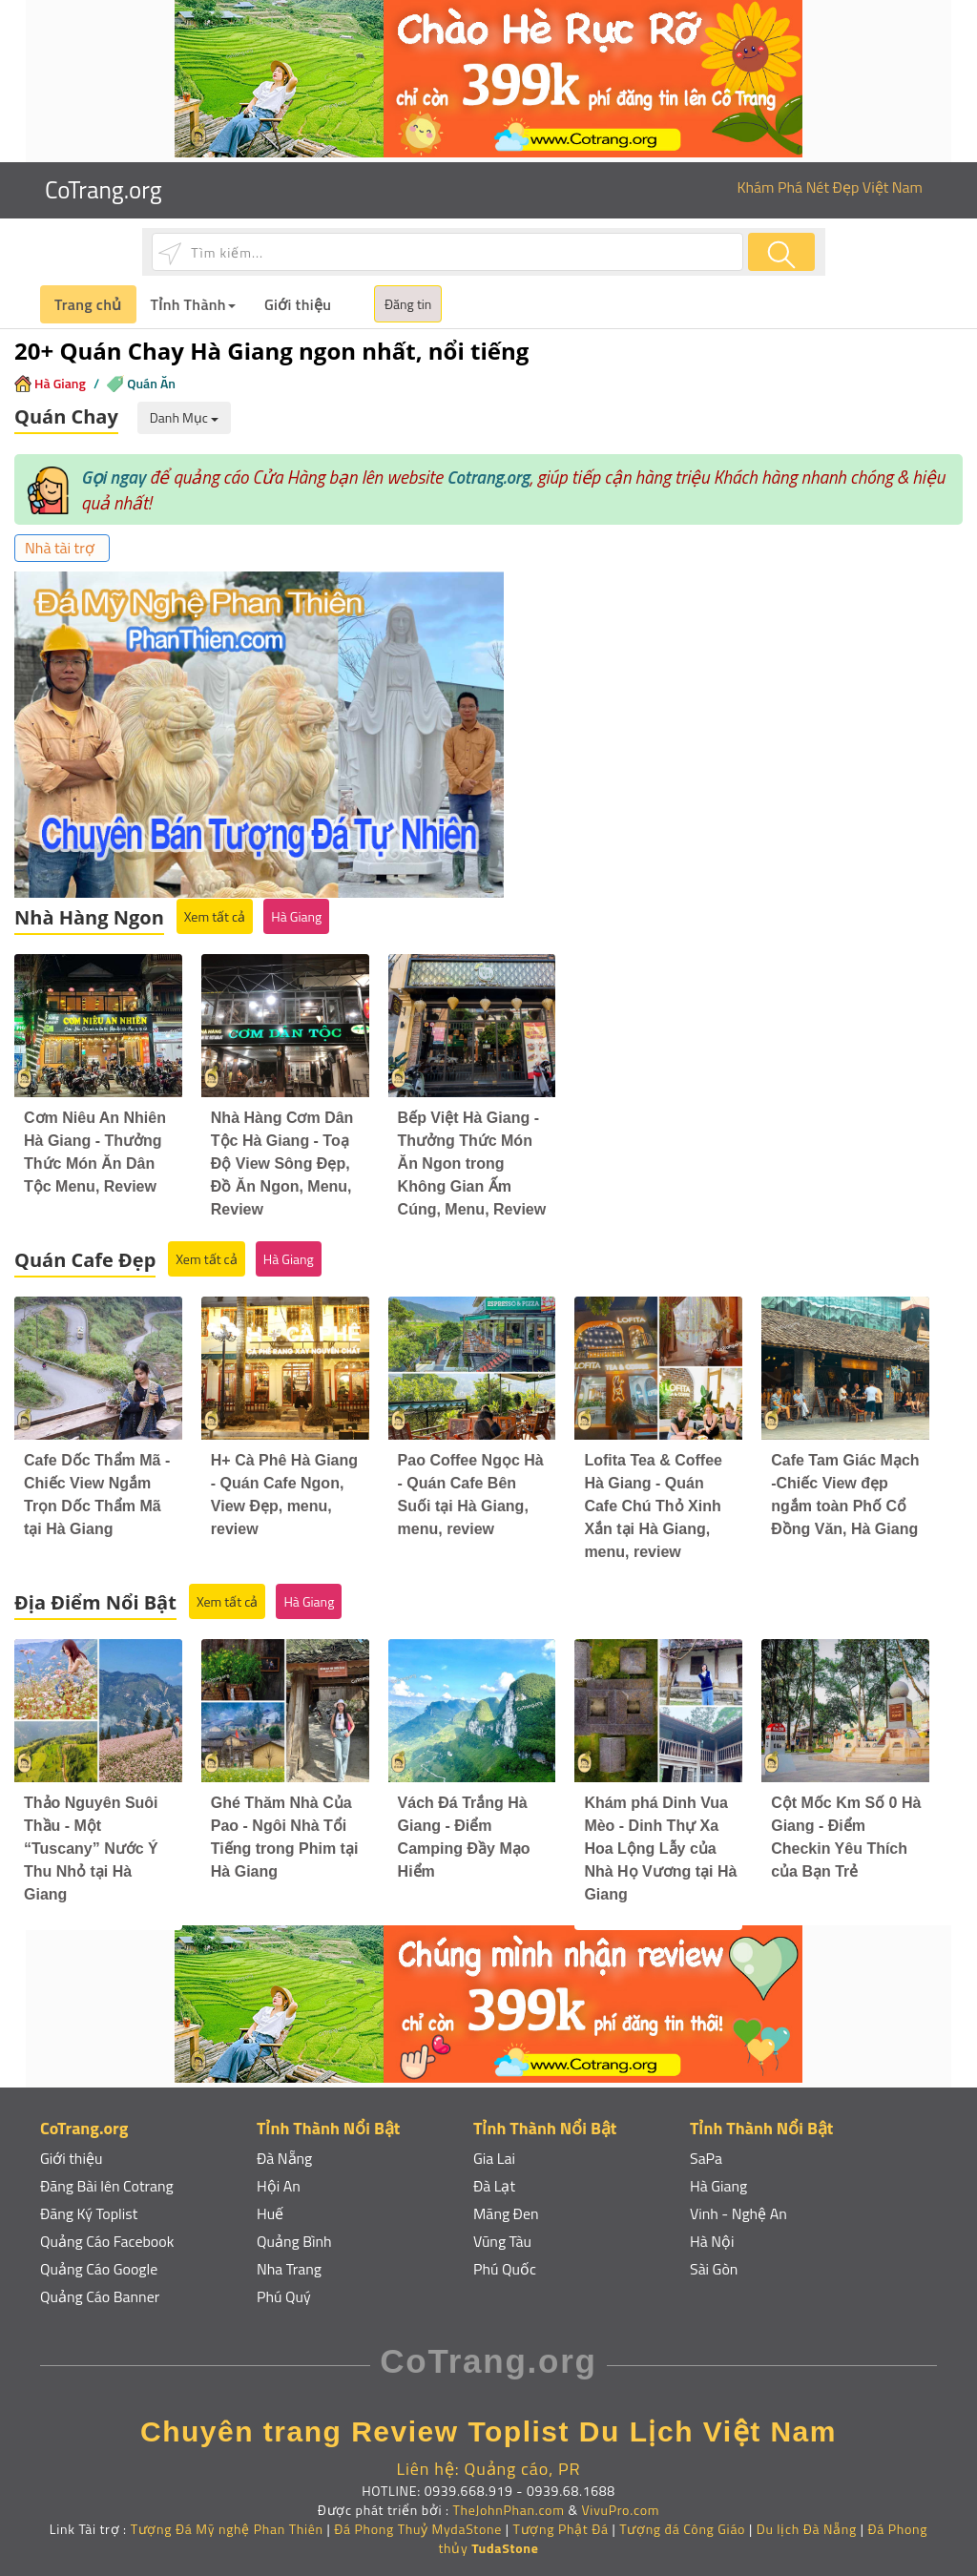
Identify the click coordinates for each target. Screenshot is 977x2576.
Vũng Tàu (502, 2230)
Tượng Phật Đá (561, 2518)
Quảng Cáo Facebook (107, 2230)
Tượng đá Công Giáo (682, 2518)
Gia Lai (494, 2147)
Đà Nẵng (285, 2147)
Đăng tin (408, 304)
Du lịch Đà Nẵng (807, 2518)
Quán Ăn (151, 383)
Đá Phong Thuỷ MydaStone (418, 2518)
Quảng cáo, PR (522, 2459)
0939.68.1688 (571, 2480)
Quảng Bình (294, 2230)
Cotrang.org (488, 476)
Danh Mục (184, 417)
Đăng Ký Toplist (89, 2203)
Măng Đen (506, 2203)
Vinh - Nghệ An (738, 2203)
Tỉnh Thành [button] (193, 304)
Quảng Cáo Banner (100, 2286)
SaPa (706, 2147)
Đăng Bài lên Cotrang (107, 2175)
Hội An (279, 2175)
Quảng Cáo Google (99, 2258)
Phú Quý (284, 2286)
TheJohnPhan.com (508, 2499)
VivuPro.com (621, 2499)
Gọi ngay (113, 476)
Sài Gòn (714, 2258)
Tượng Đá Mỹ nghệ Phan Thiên (227, 2518)
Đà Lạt (494, 2175)
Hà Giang (60, 383)
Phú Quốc (504, 2258)
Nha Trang (289, 2258)
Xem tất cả (214, 907)
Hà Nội (712, 2230)
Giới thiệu (297, 304)
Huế (270, 2203)
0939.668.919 (469, 2480)
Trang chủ (88, 304)
